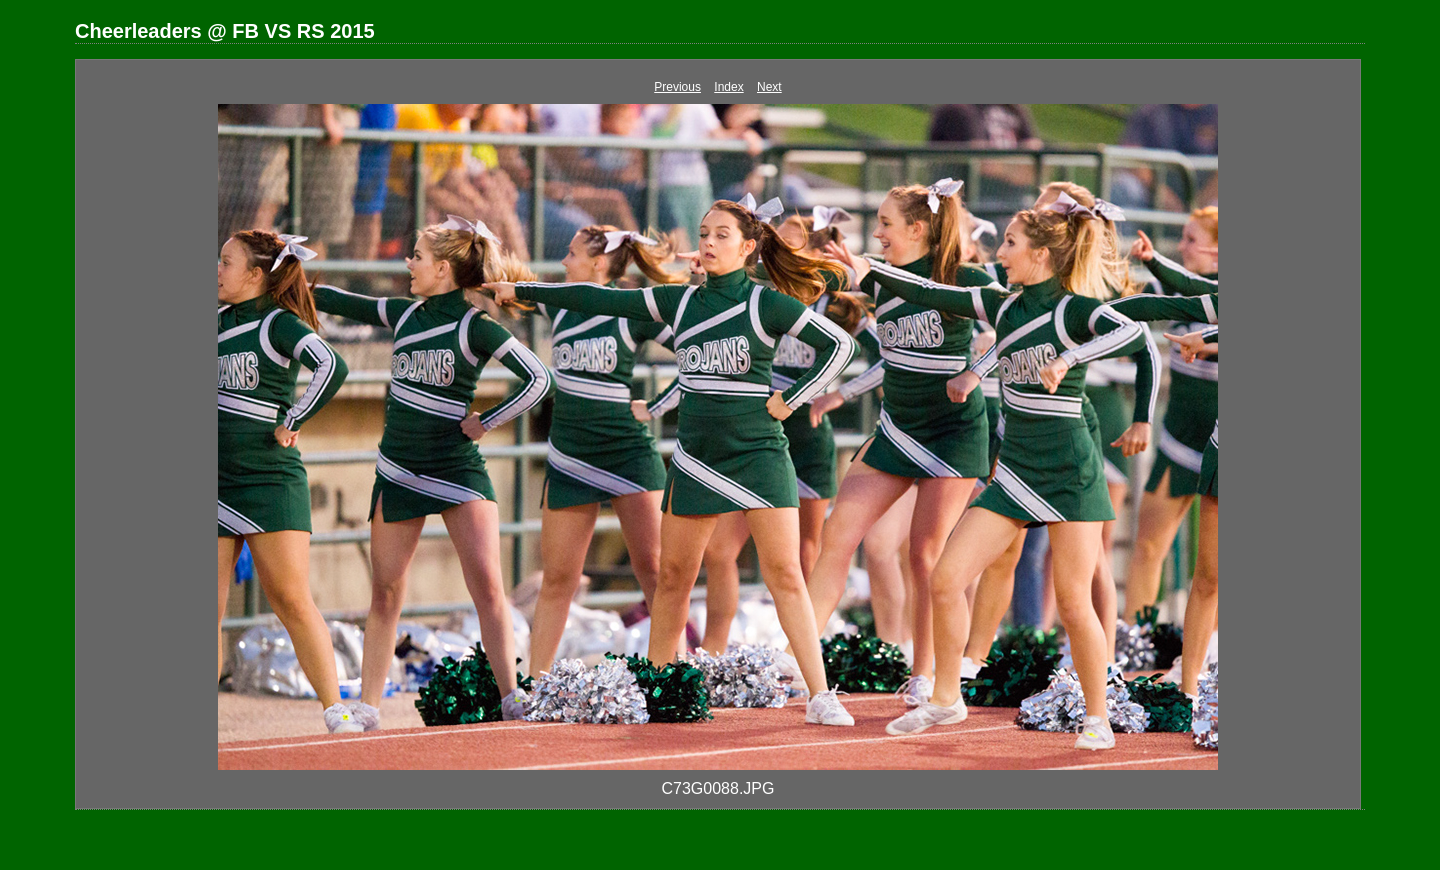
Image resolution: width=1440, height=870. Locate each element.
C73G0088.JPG (718, 788)
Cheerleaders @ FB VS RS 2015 (225, 31)
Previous (677, 87)
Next (769, 87)
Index (728, 87)
